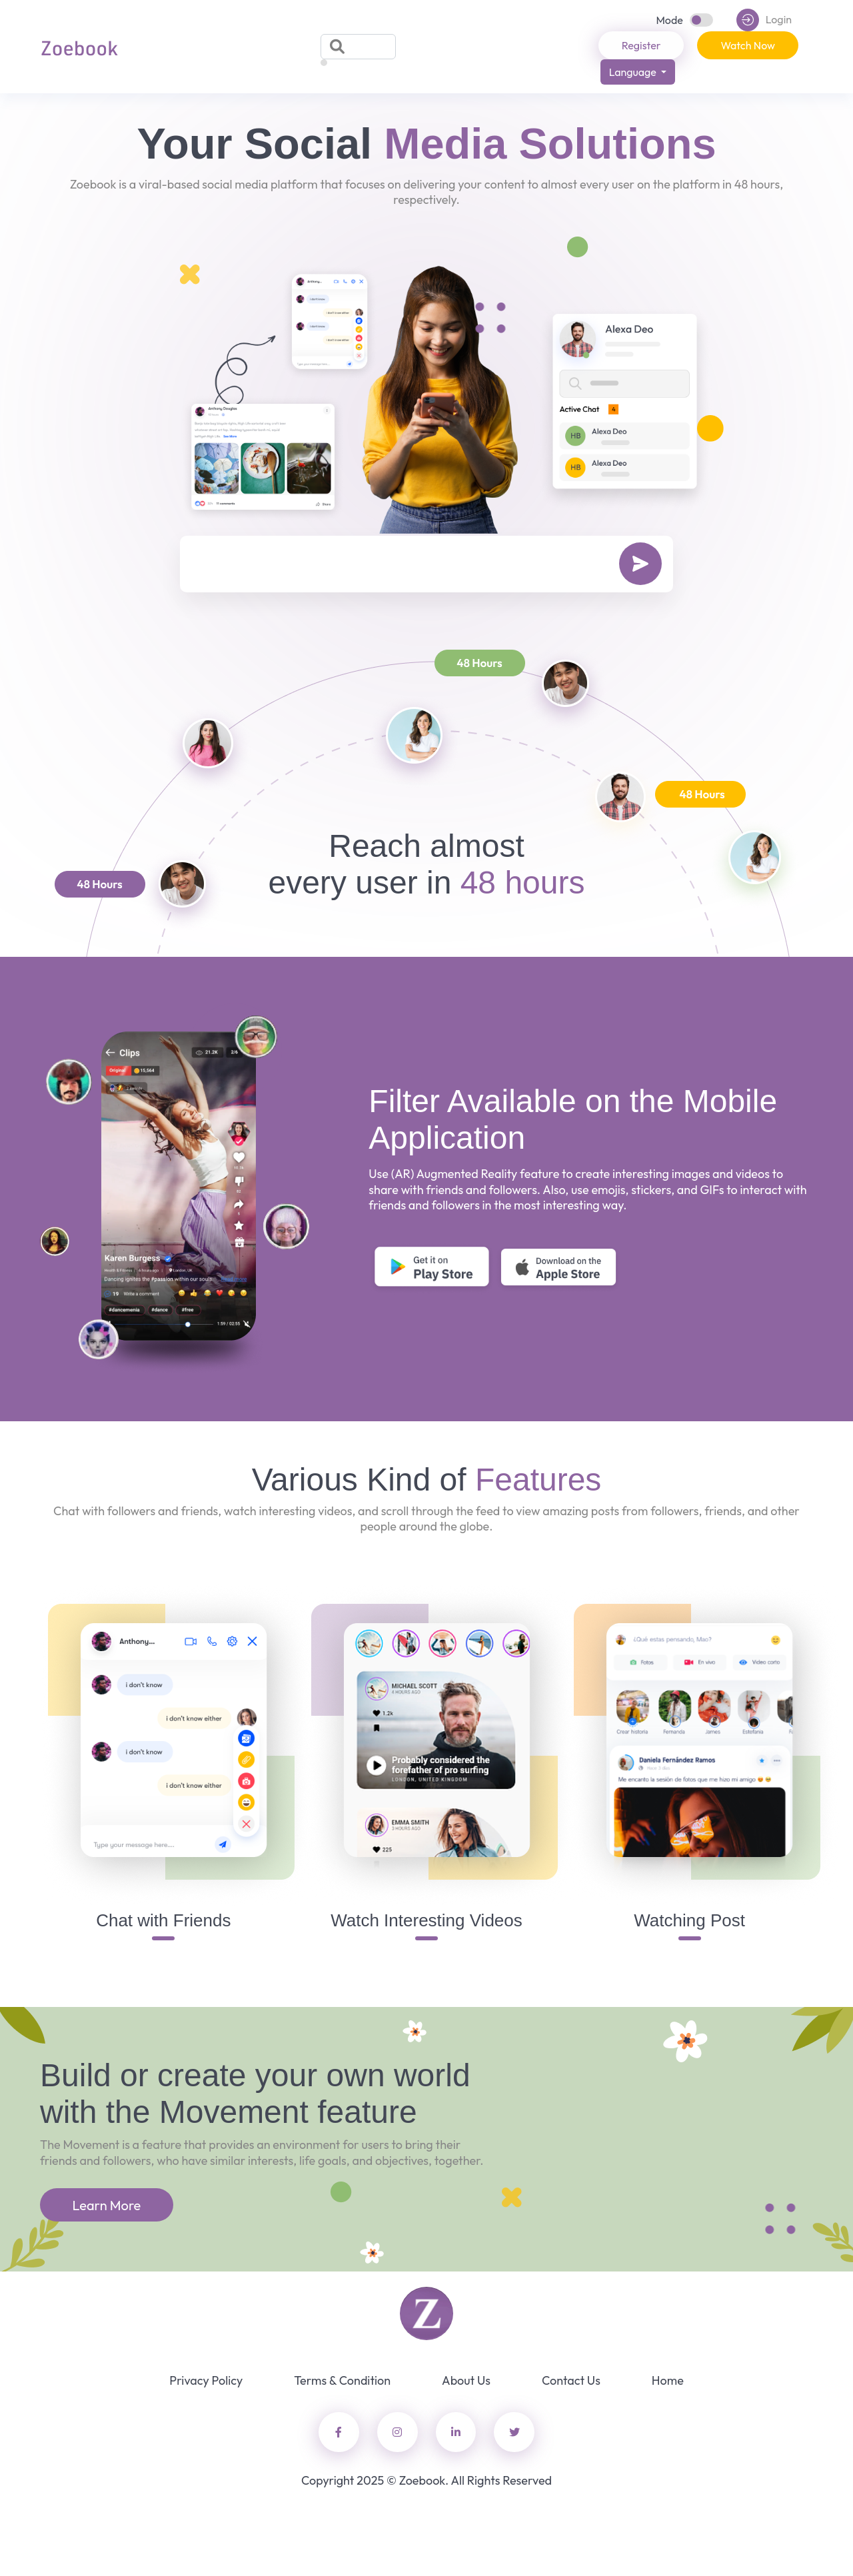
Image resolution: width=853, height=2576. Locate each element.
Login (764, 20)
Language (634, 72)
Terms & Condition (342, 2380)
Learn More (107, 2205)
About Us (466, 2380)
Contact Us (571, 2380)
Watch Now (747, 45)
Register (641, 45)
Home (668, 2380)
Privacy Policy (206, 2380)
